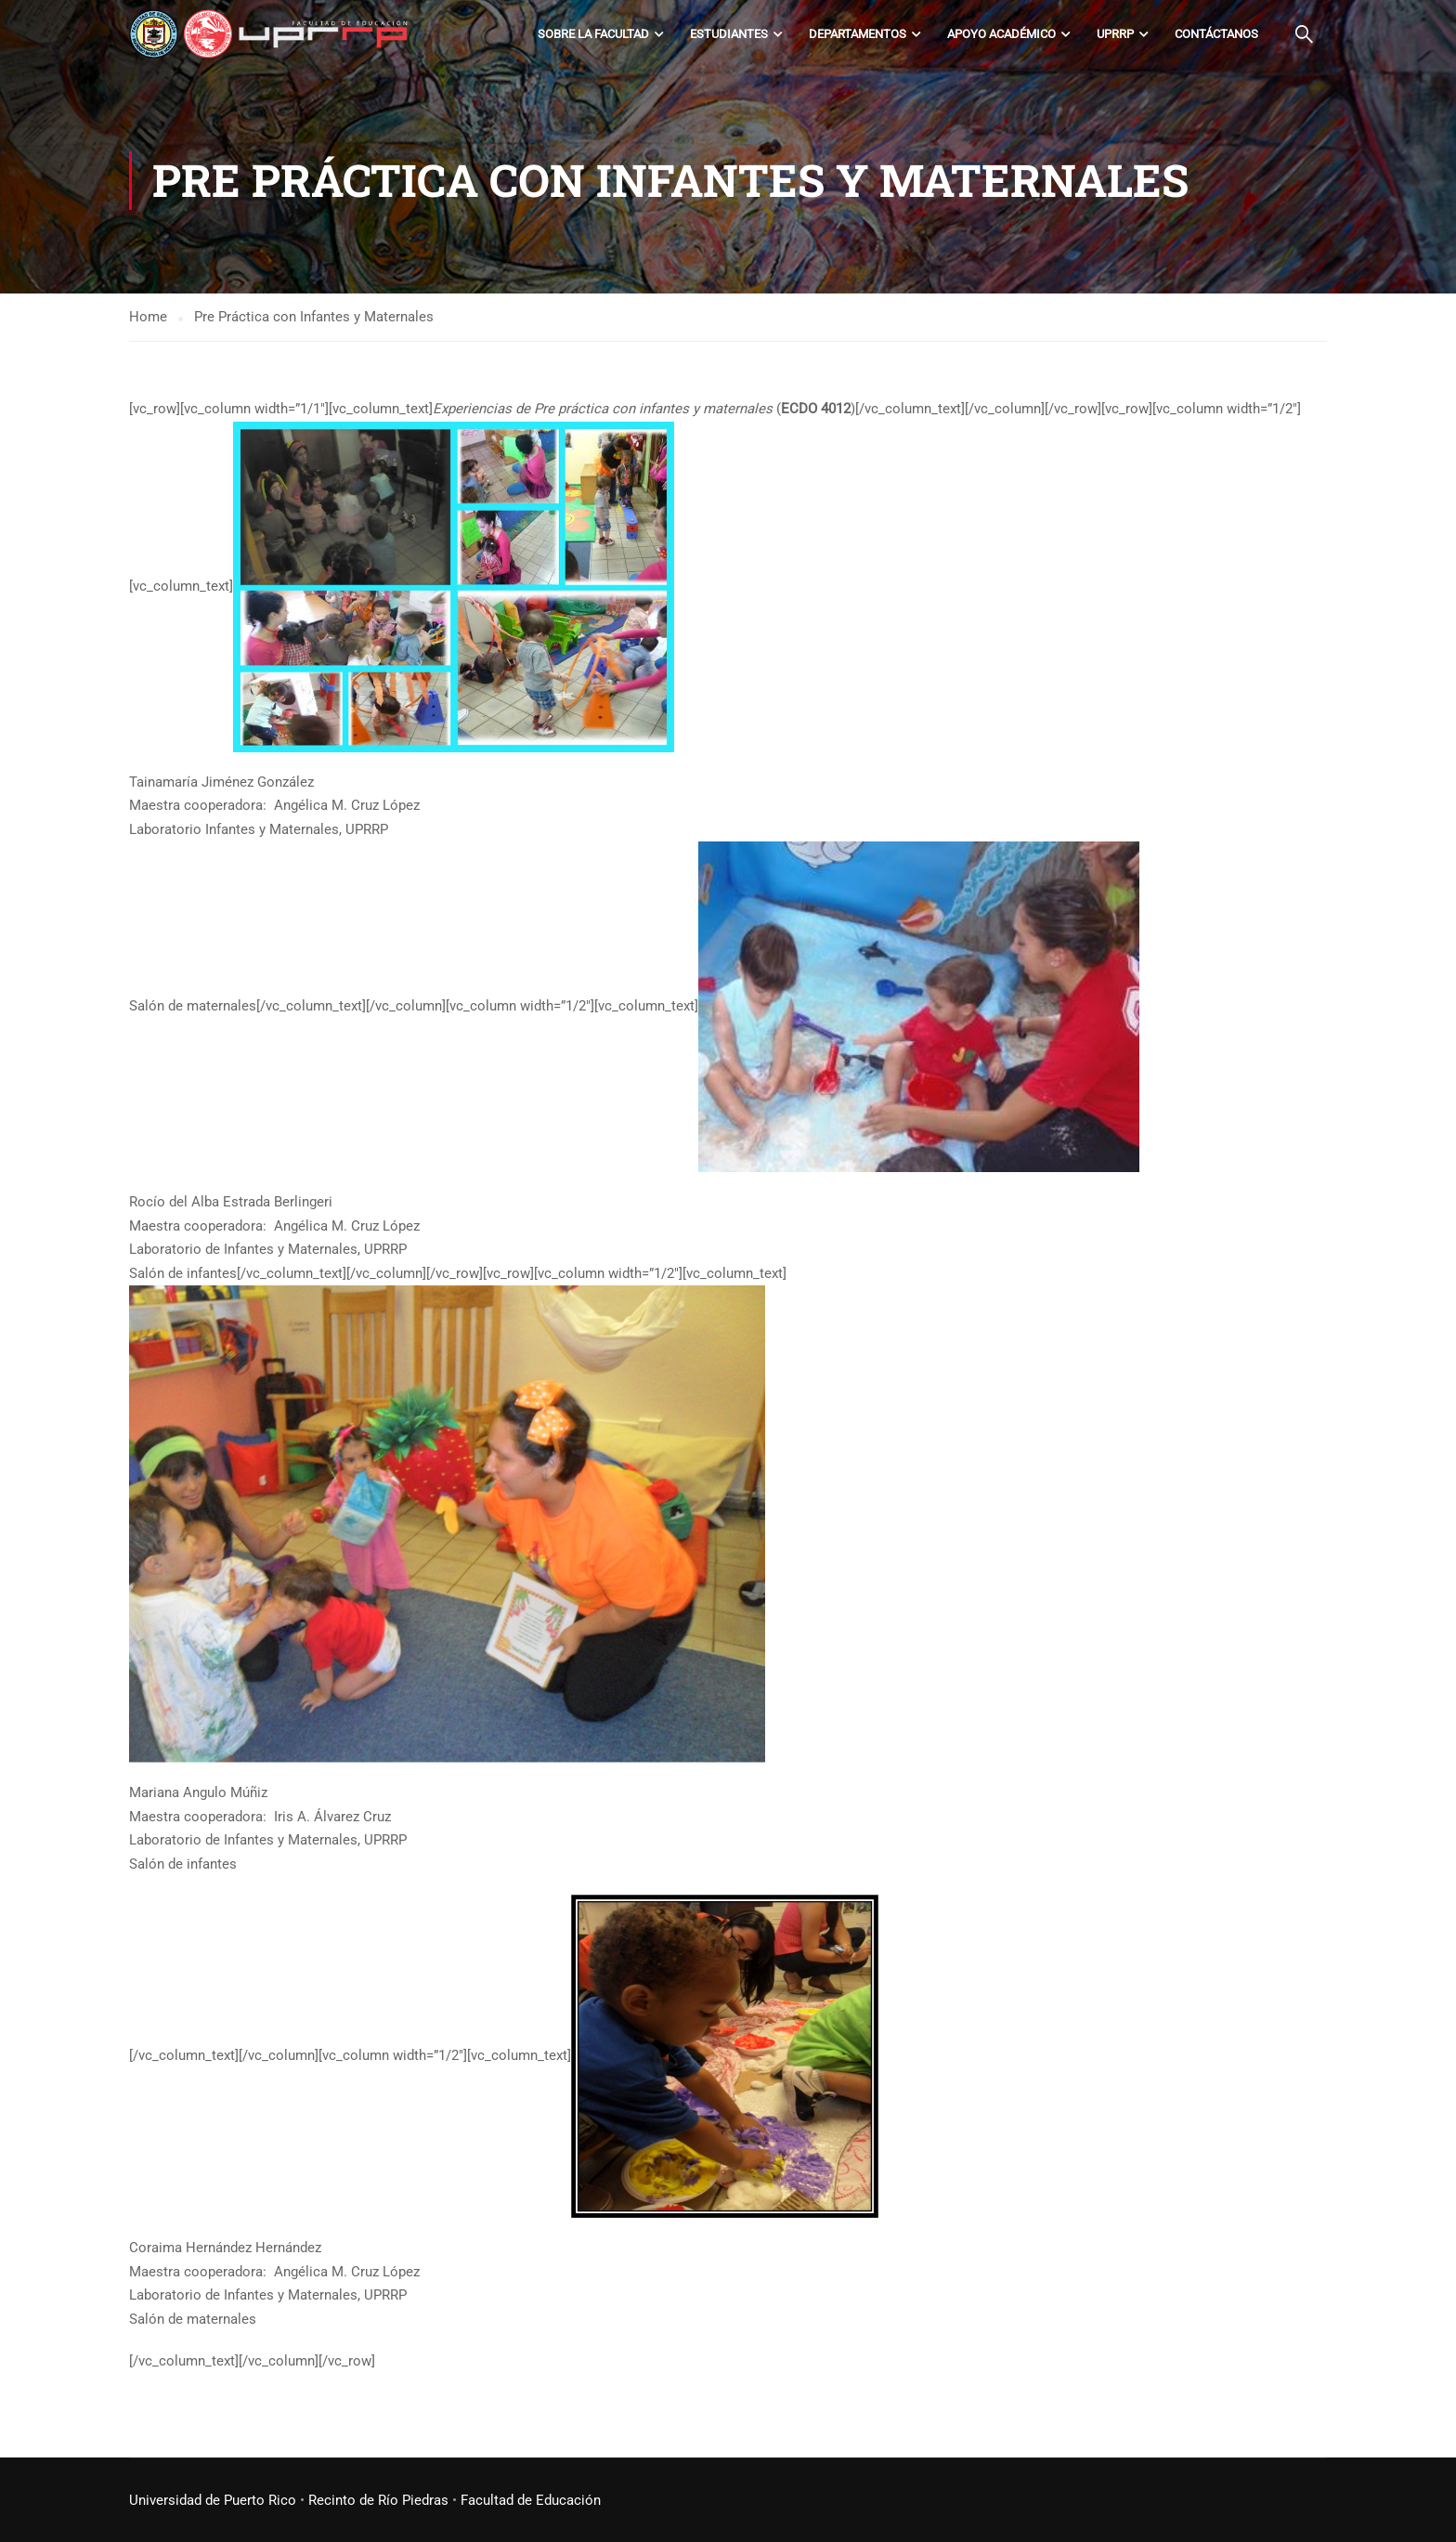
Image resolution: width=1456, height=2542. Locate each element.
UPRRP (1115, 34)
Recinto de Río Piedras (378, 2500)
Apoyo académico (1001, 34)
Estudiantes (729, 34)
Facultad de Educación (531, 2500)
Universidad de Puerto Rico (212, 2500)
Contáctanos (1216, 34)
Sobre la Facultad (593, 34)
